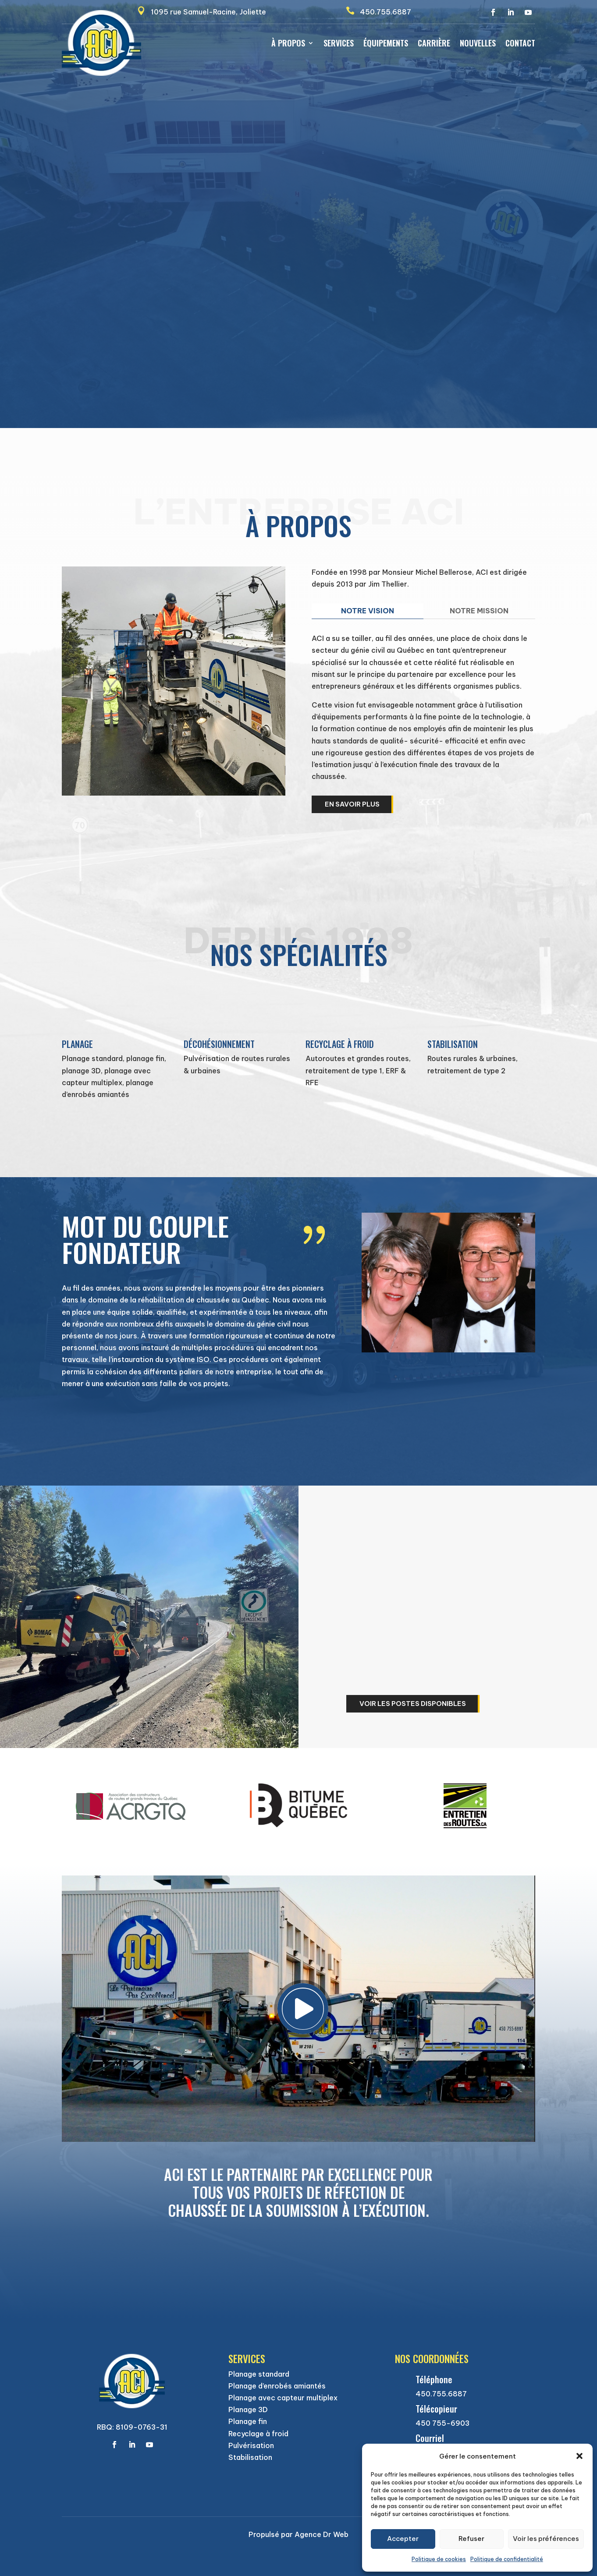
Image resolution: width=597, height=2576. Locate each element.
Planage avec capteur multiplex (283, 2397)
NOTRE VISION (367, 610)
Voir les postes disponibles (412, 1703)
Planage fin (247, 2421)
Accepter (403, 2538)
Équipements (385, 44)
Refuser (471, 2538)
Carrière (434, 44)
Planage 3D (248, 2409)
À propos (288, 44)
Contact (520, 44)
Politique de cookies (439, 2559)
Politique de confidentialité (506, 2559)
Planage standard (258, 2374)
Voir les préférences (546, 2538)
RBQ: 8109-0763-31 (132, 2427)
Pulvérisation (251, 2445)
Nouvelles (478, 44)
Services (338, 44)
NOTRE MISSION (479, 610)
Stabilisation (250, 2457)
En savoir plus (352, 804)
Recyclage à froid (258, 2433)
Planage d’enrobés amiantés (277, 2385)
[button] (579, 2456)
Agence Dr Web (320, 2534)
